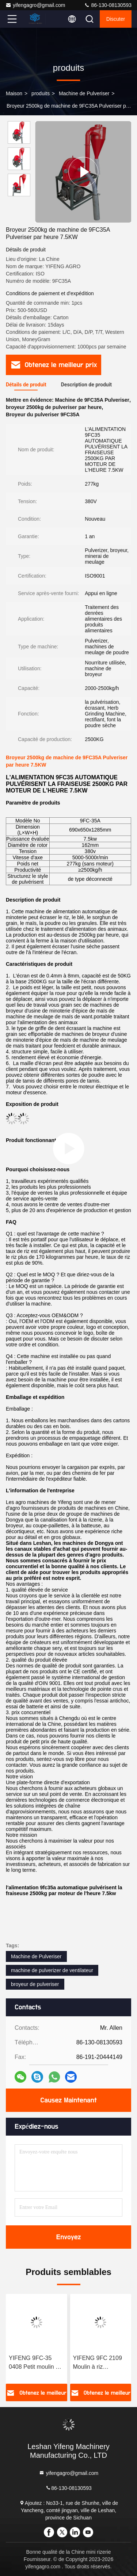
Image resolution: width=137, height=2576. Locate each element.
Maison (14, 93)
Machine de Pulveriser (84, 93)
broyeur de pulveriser (35, 1984)
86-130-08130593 (108, 5)
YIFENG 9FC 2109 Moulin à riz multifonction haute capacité (97, 2363)
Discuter (115, 19)
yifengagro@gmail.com (35, 5)
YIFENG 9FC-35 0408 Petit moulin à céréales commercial (35, 2363)
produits (40, 93)
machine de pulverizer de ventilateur (52, 1970)
